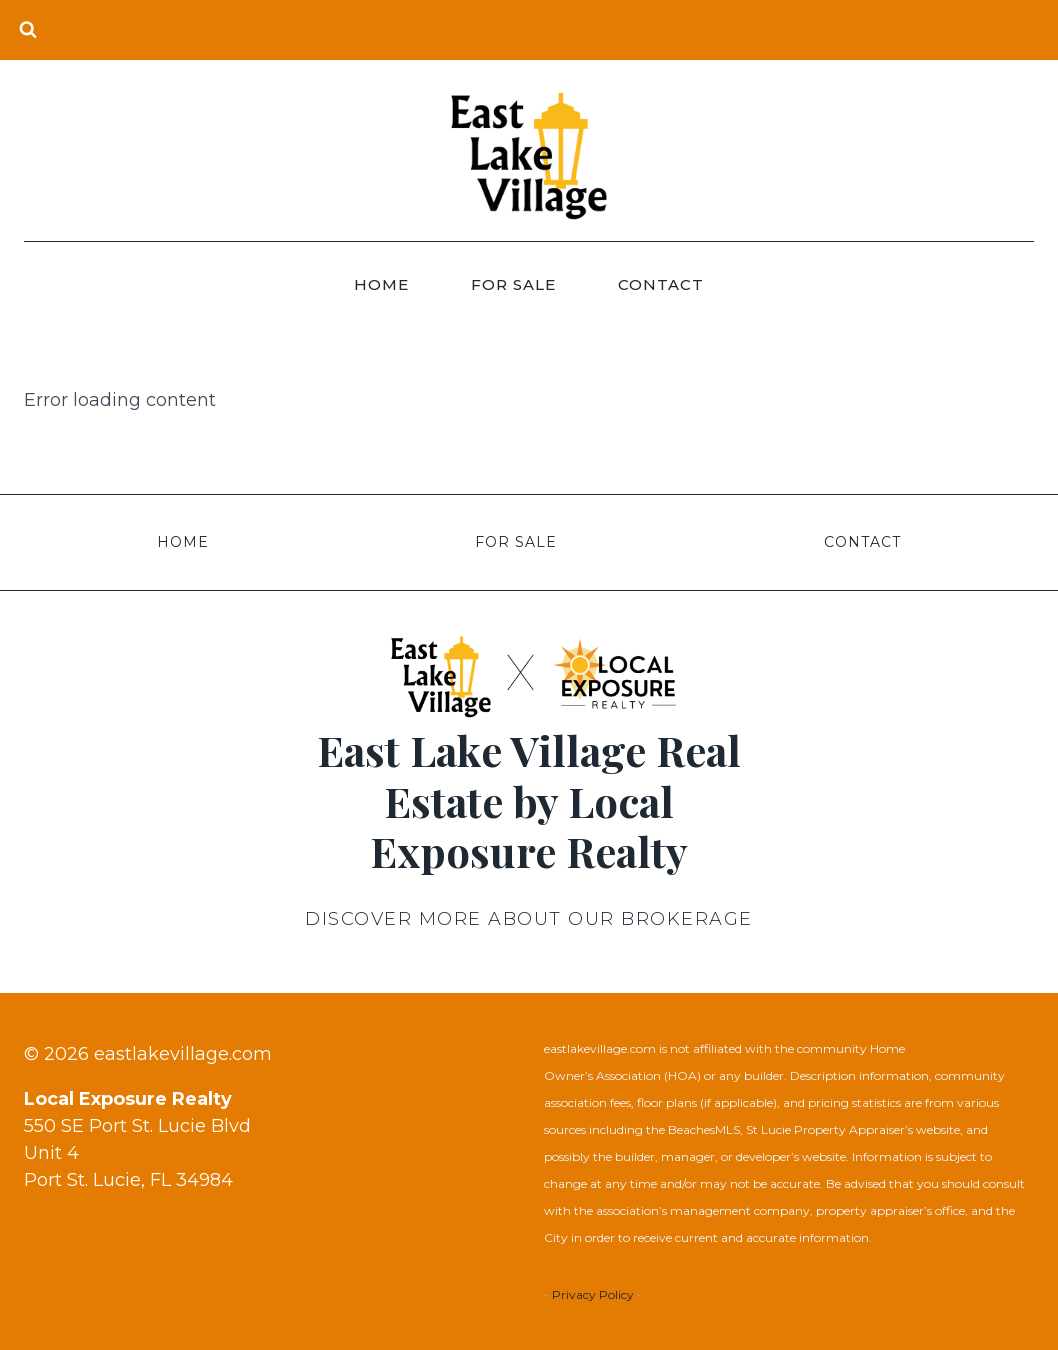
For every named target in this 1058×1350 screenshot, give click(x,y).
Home (381, 284)
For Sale (513, 284)
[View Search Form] (28, 30)
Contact (661, 284)
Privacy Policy (593, 1294)
